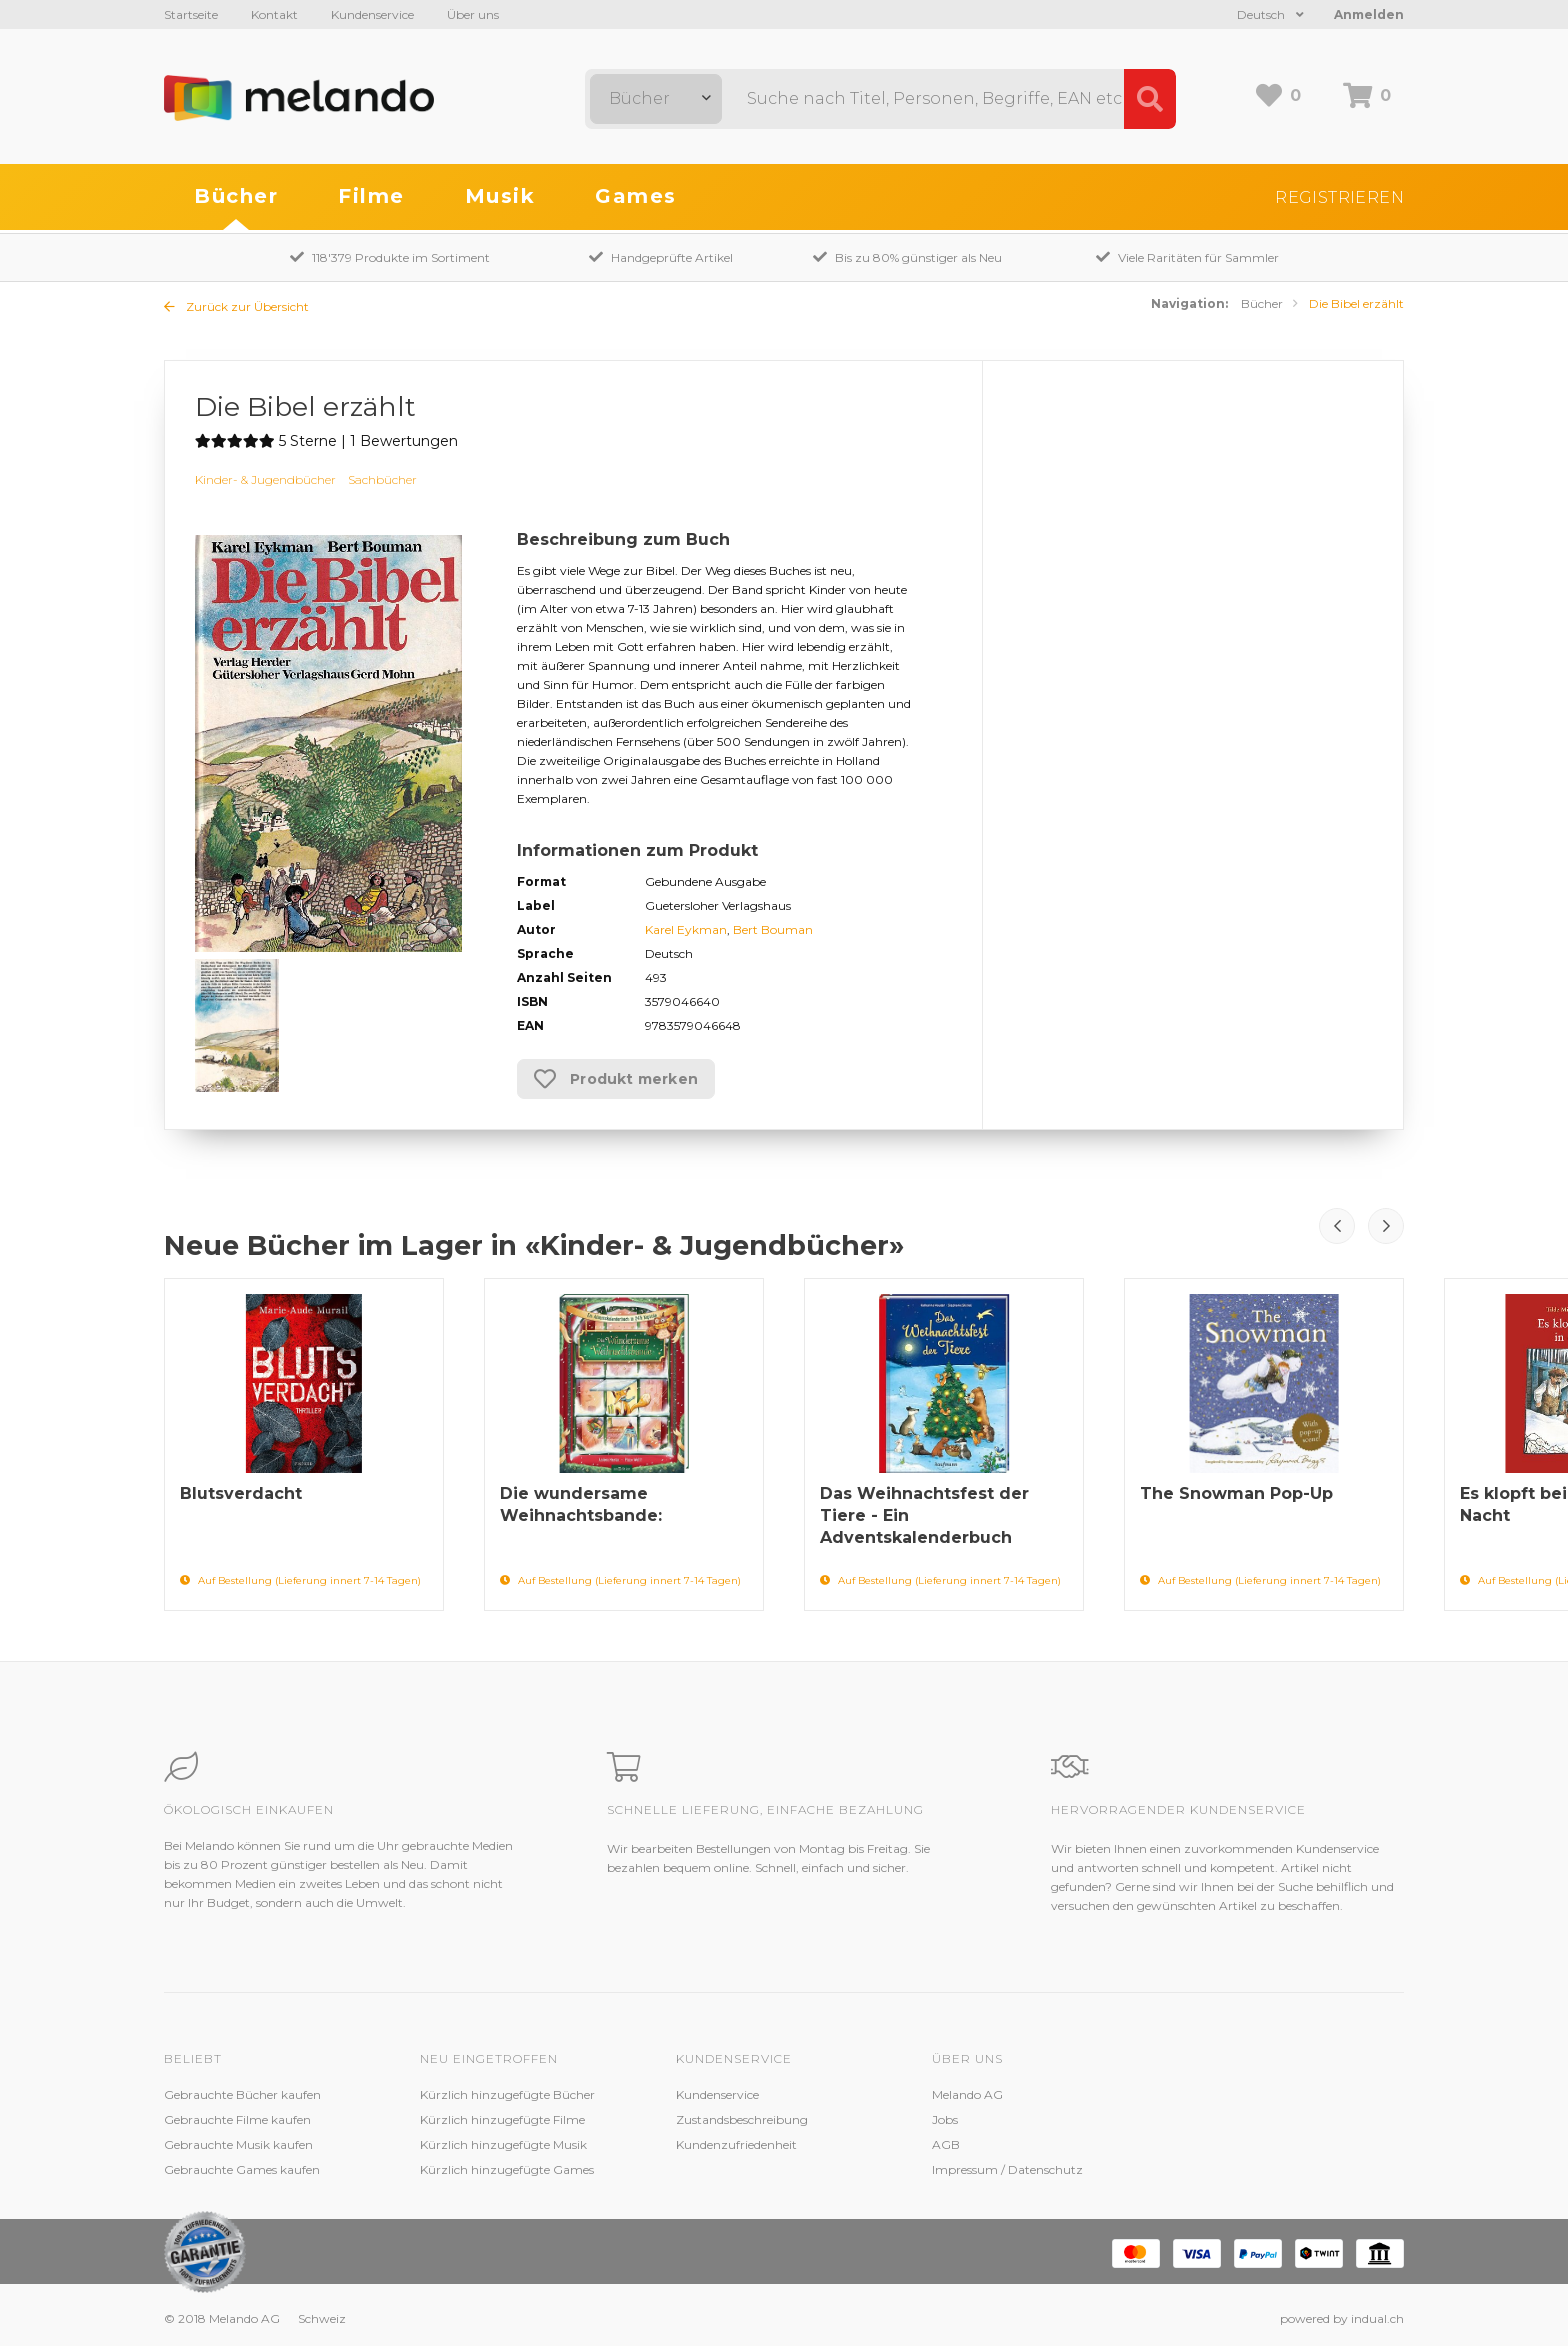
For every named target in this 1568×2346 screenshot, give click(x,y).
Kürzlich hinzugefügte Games (507, 2169)
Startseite (191, 14)
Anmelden (1369, 14)
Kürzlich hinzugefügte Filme (502, 2119)
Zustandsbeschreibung (742, 2119)
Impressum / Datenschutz (1007, 2169)
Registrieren (1339, 197)
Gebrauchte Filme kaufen (237, 2119)
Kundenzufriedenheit (736, 2144)
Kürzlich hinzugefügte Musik (503, 2144)
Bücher (236, 196)
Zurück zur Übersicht (236, 306)
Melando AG (967, 2094)
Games (636, 196)
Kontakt (274, 14)
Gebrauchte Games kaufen (242, 2169)
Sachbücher (382, 479)
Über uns (473, 14)
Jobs (945, 2119)
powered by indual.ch (1342, 2318)
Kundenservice (372, 14)
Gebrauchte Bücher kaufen (242, 2094)
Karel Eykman (686, 929)
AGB (946, 2144)
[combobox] (656, 99)
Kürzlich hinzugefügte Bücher (507, 2094)
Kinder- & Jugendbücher (265, 479)
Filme (371, 196)
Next (1386, 1226)
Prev (1337, 1226)
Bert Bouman (773, 929)
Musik (500, 196)
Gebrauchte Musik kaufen (238, 2144)
